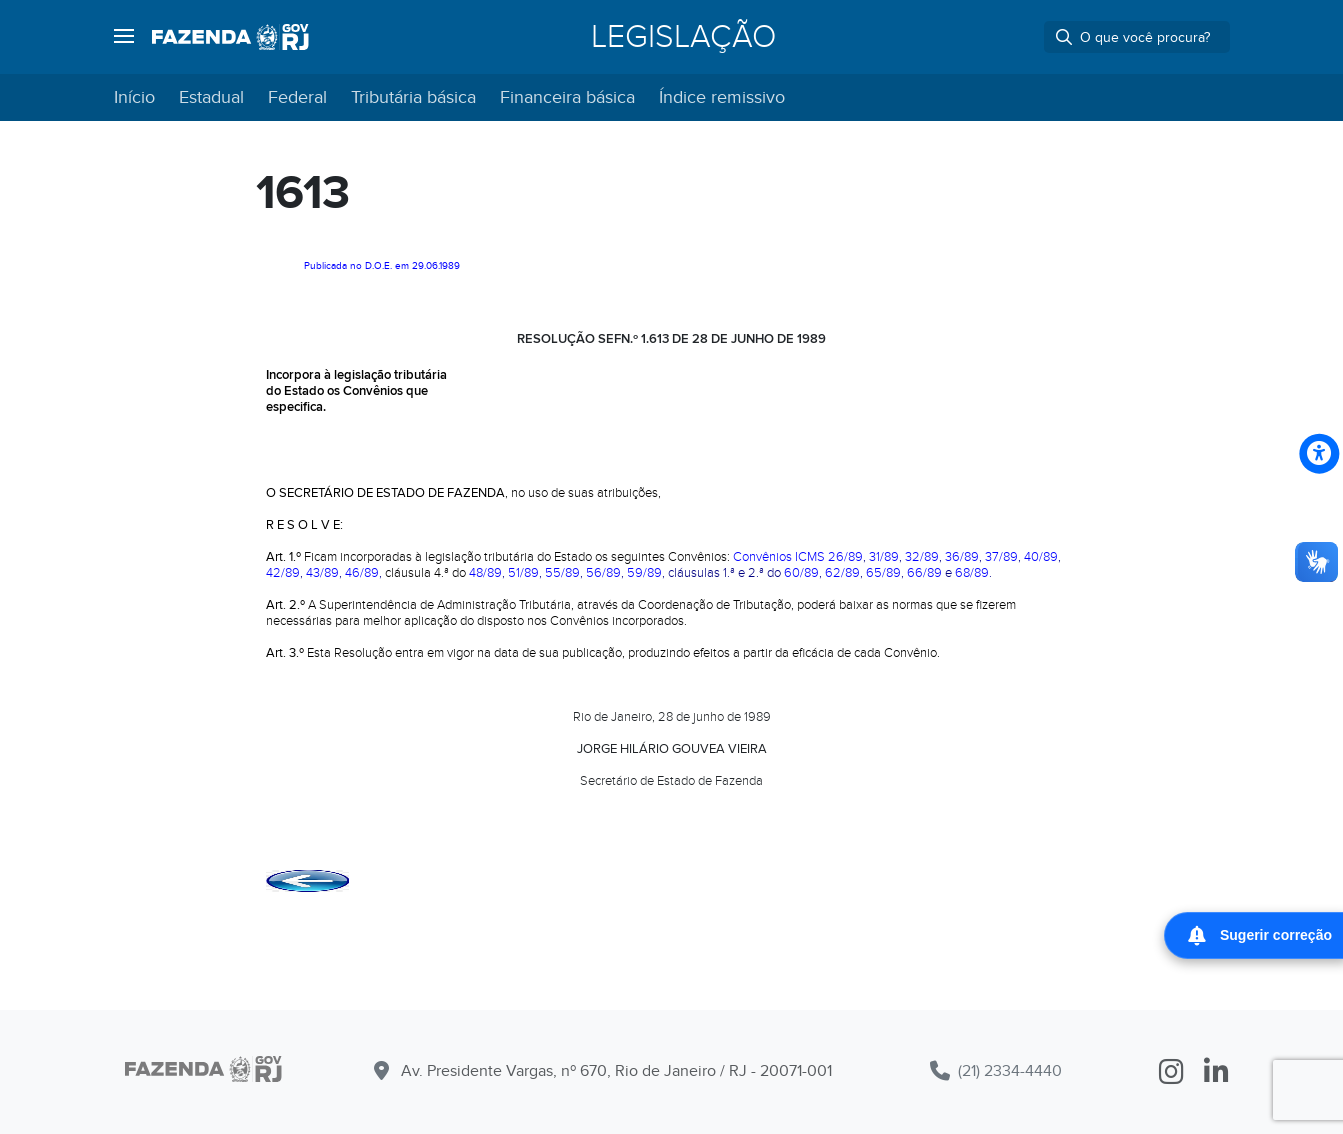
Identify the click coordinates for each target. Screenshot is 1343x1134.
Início (134, 97)
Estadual (211, 97)
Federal (297, 97)
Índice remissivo (722, 97)
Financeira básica (567, 97)
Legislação (683, 37)
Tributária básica (413, 97)
